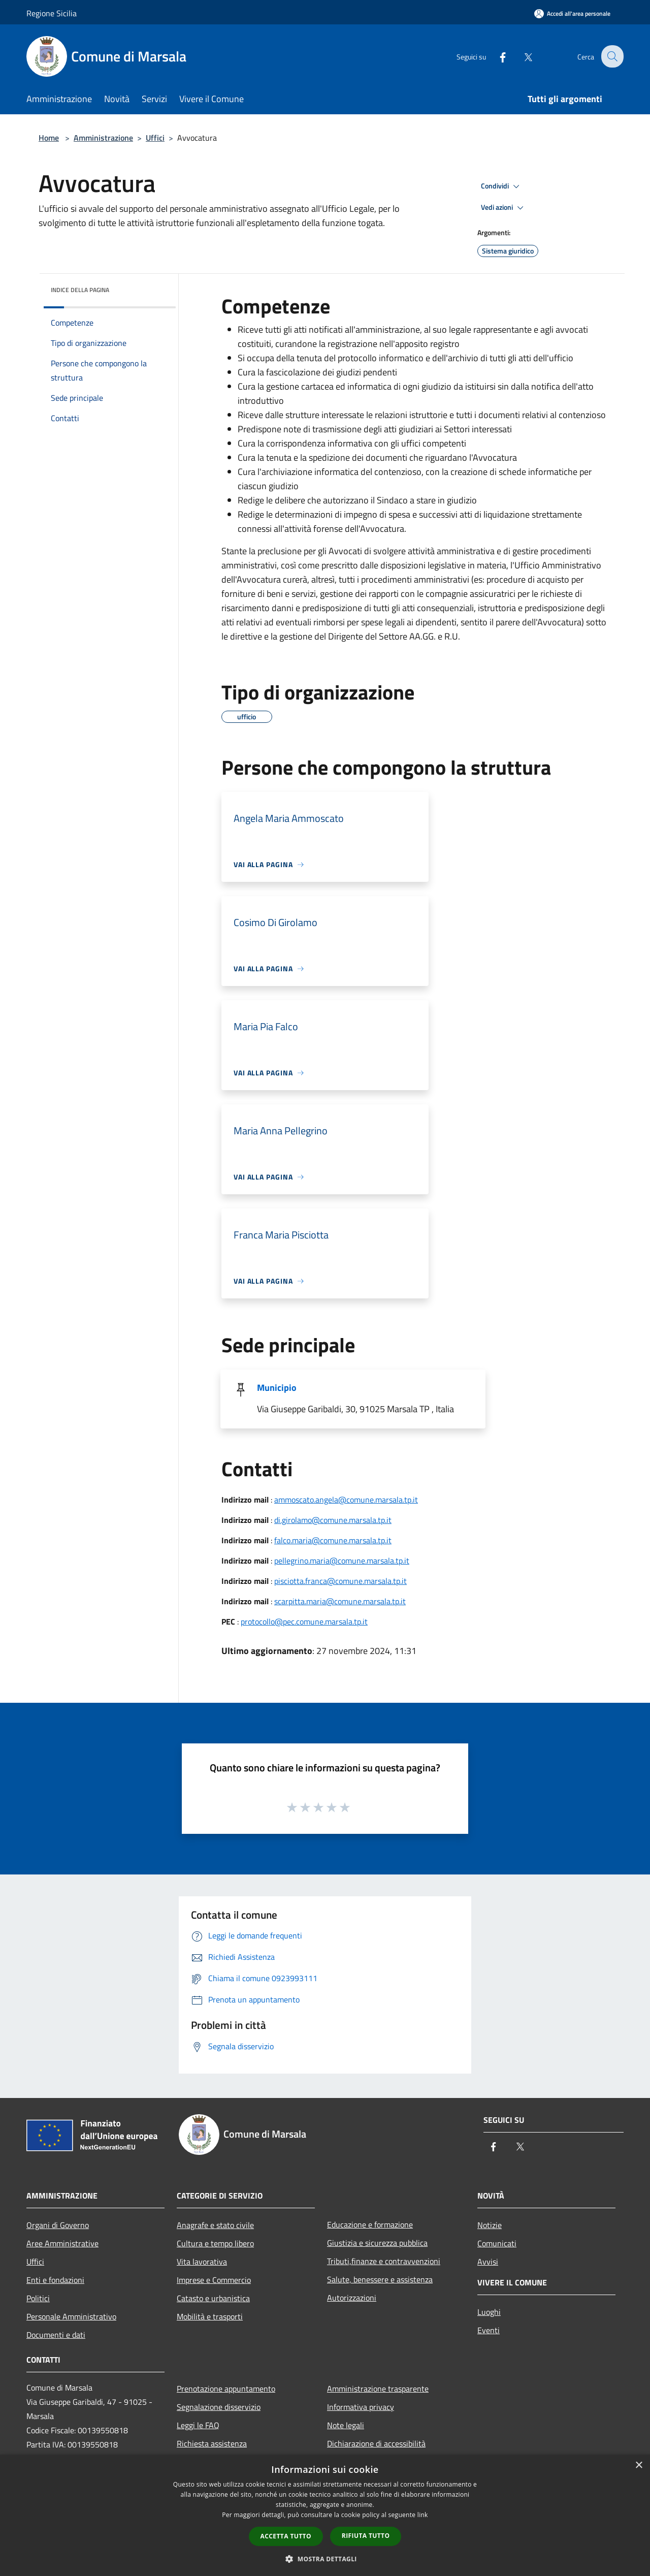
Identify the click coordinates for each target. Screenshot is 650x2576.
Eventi (488, 2330)
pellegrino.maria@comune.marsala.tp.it (341, 1560)
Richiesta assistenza (212, 2443)
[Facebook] (495, 56)
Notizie (489, 2225)
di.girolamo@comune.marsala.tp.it (333, 1520)
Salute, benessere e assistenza (380, 2279)
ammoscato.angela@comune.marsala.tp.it (346, 1499)
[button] (325, 2559)
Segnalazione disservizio (219, 2407)
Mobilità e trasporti (210, 2316)
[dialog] (325, 2515)
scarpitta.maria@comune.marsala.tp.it (340, 1601)
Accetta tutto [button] (286, 2536)
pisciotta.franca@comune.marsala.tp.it (340, 1581)
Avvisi (487, 2261)
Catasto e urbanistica (213, 2298)
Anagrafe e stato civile (215, 2225)
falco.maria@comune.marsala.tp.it (333, 1540)
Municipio (277, 1387)
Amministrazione (103, 138)
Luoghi (489, 2312)
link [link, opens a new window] (422, 2514)
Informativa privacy (360, 2407)
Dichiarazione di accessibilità (376, 2443)
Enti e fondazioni (55, 2280)
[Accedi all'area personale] (572, 13)
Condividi (502, 186)
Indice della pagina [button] (80, 290)
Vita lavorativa (202, 2261)
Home (49, 138)
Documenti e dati (55, 2335)
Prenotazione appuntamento (226, 2388)
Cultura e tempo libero (215, 2243)
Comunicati (496, 2243)
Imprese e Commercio (214, 2280)
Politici (38, 2298)
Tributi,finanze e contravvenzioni (383, 2261)
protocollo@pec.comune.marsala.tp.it (304, 1621)
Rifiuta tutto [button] (366, 2535)
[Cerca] (611, 56)
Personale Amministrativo (71, 2316)
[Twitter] (521, 56)
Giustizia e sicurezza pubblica (377, 2243)
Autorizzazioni (351, 2298)
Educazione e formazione (370, 2224)
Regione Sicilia (51, 13)
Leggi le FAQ (198, 2425)
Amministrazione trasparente (378, 2388)
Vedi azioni (504, 208)
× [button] (638, 2465)
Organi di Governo (57, 2225)
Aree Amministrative (62, 2243)
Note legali (345, 2425)
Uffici (155, 138)
